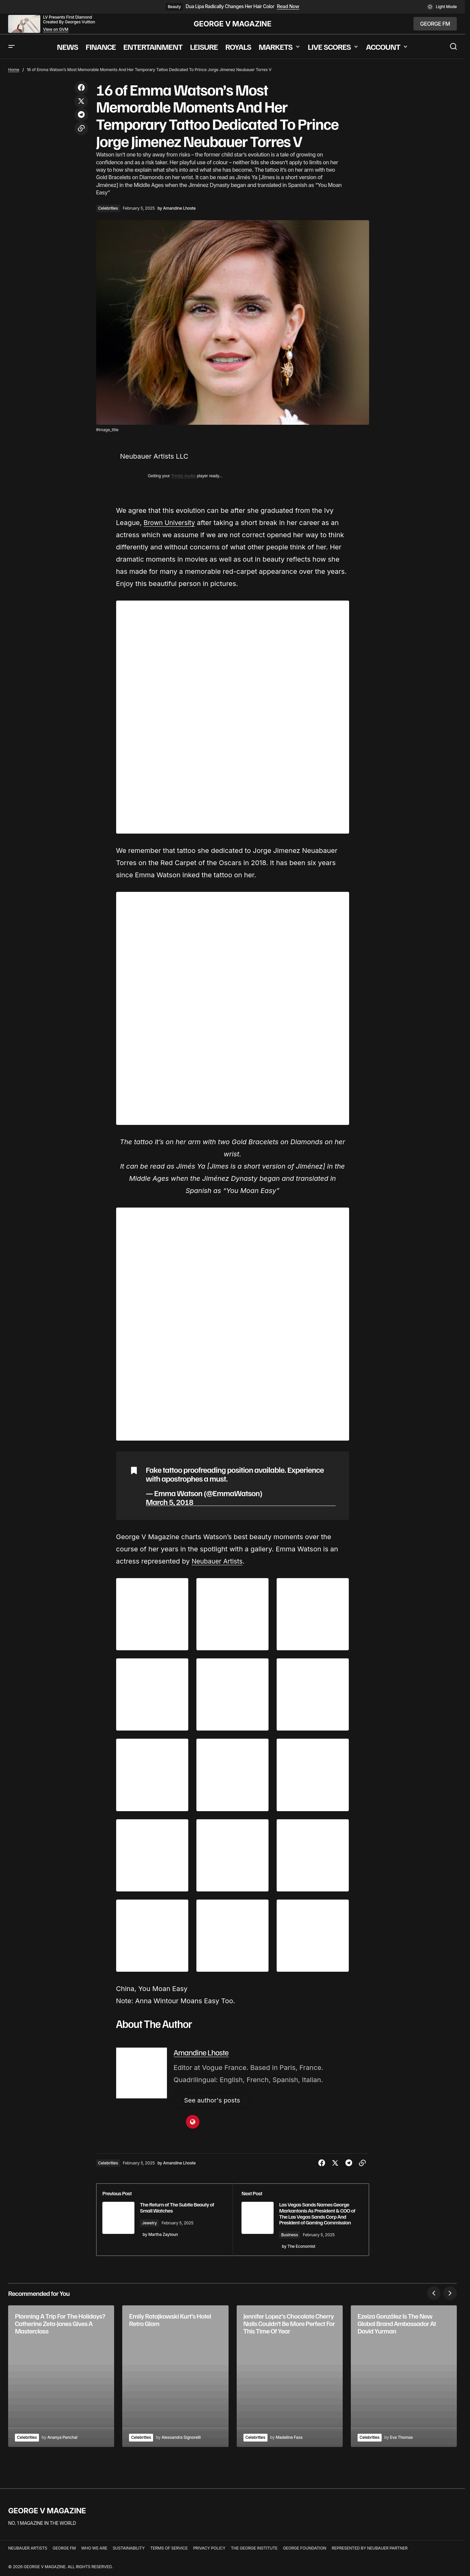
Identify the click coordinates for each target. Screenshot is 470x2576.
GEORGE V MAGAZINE (233, 23)
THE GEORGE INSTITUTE (254, 2554)
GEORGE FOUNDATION (304, 2554)
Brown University (171, 523)
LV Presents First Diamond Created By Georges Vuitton (69, 19)
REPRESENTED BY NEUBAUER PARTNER (369, 2554)
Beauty (174, 6)
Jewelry (157, 2223)
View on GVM (55, 29)
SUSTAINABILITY (129, 2554)
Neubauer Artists (218, 1561)
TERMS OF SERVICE (169, 2554)
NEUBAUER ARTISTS (27, 2554)
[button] (442, 7)
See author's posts (214, 2101)
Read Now (288, 6)
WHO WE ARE (94, 2554)
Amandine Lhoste (201, 2052)
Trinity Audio (183, 476)
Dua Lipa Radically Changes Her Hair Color (230, 6)
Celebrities (108, 208)
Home (13, 69)
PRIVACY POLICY (209, 2554)
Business (294, 2241)
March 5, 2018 (169, 1501)
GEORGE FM (64, 2554)
